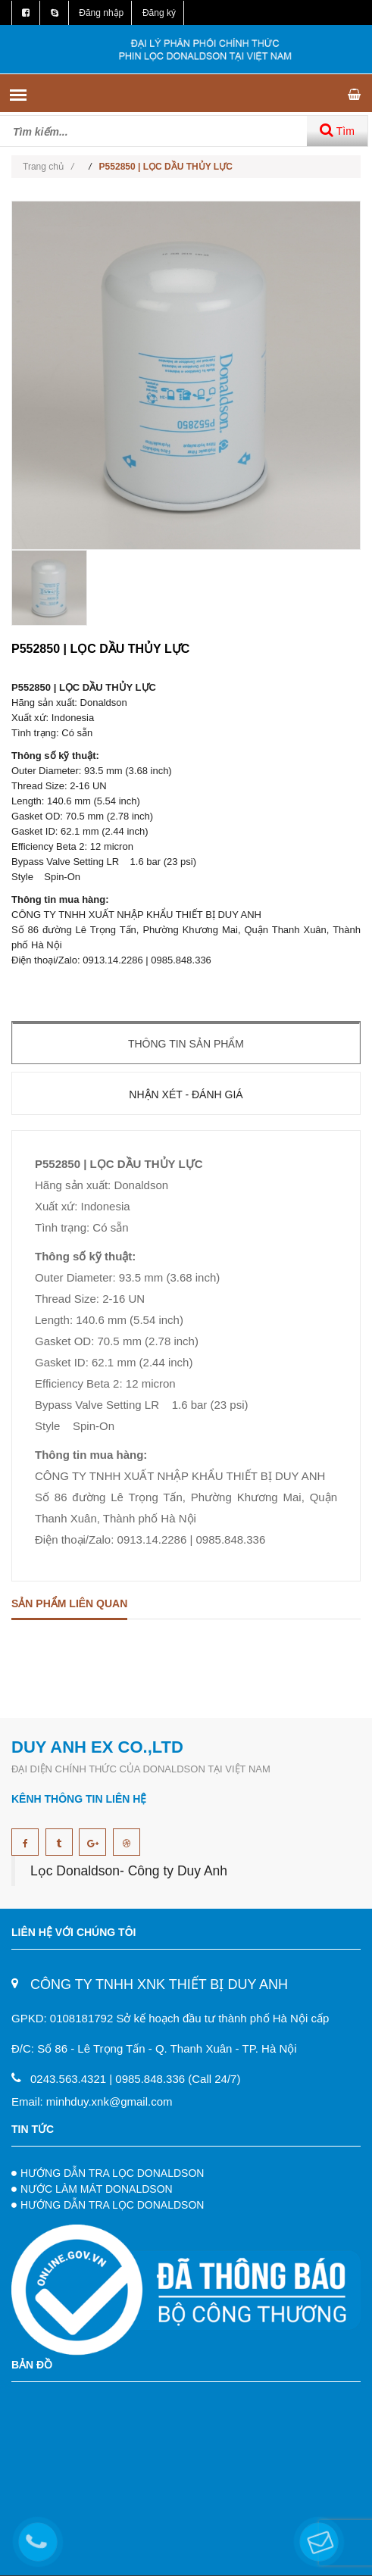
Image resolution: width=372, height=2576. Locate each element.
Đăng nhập (101, 13)
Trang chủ (48, 166)
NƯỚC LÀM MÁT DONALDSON (96, 2189)
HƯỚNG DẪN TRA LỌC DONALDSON (112, 2173)
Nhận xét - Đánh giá (185, 1094)
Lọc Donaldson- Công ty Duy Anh (128, 1870)
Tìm (337, 130)
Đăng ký (159, 13)
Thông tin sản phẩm (186, 1044)
